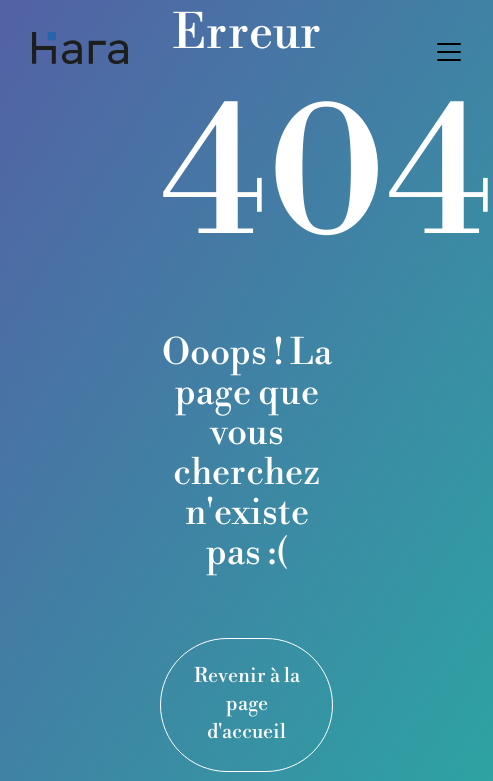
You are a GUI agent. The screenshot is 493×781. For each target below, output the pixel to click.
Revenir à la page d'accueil (247, 704)
